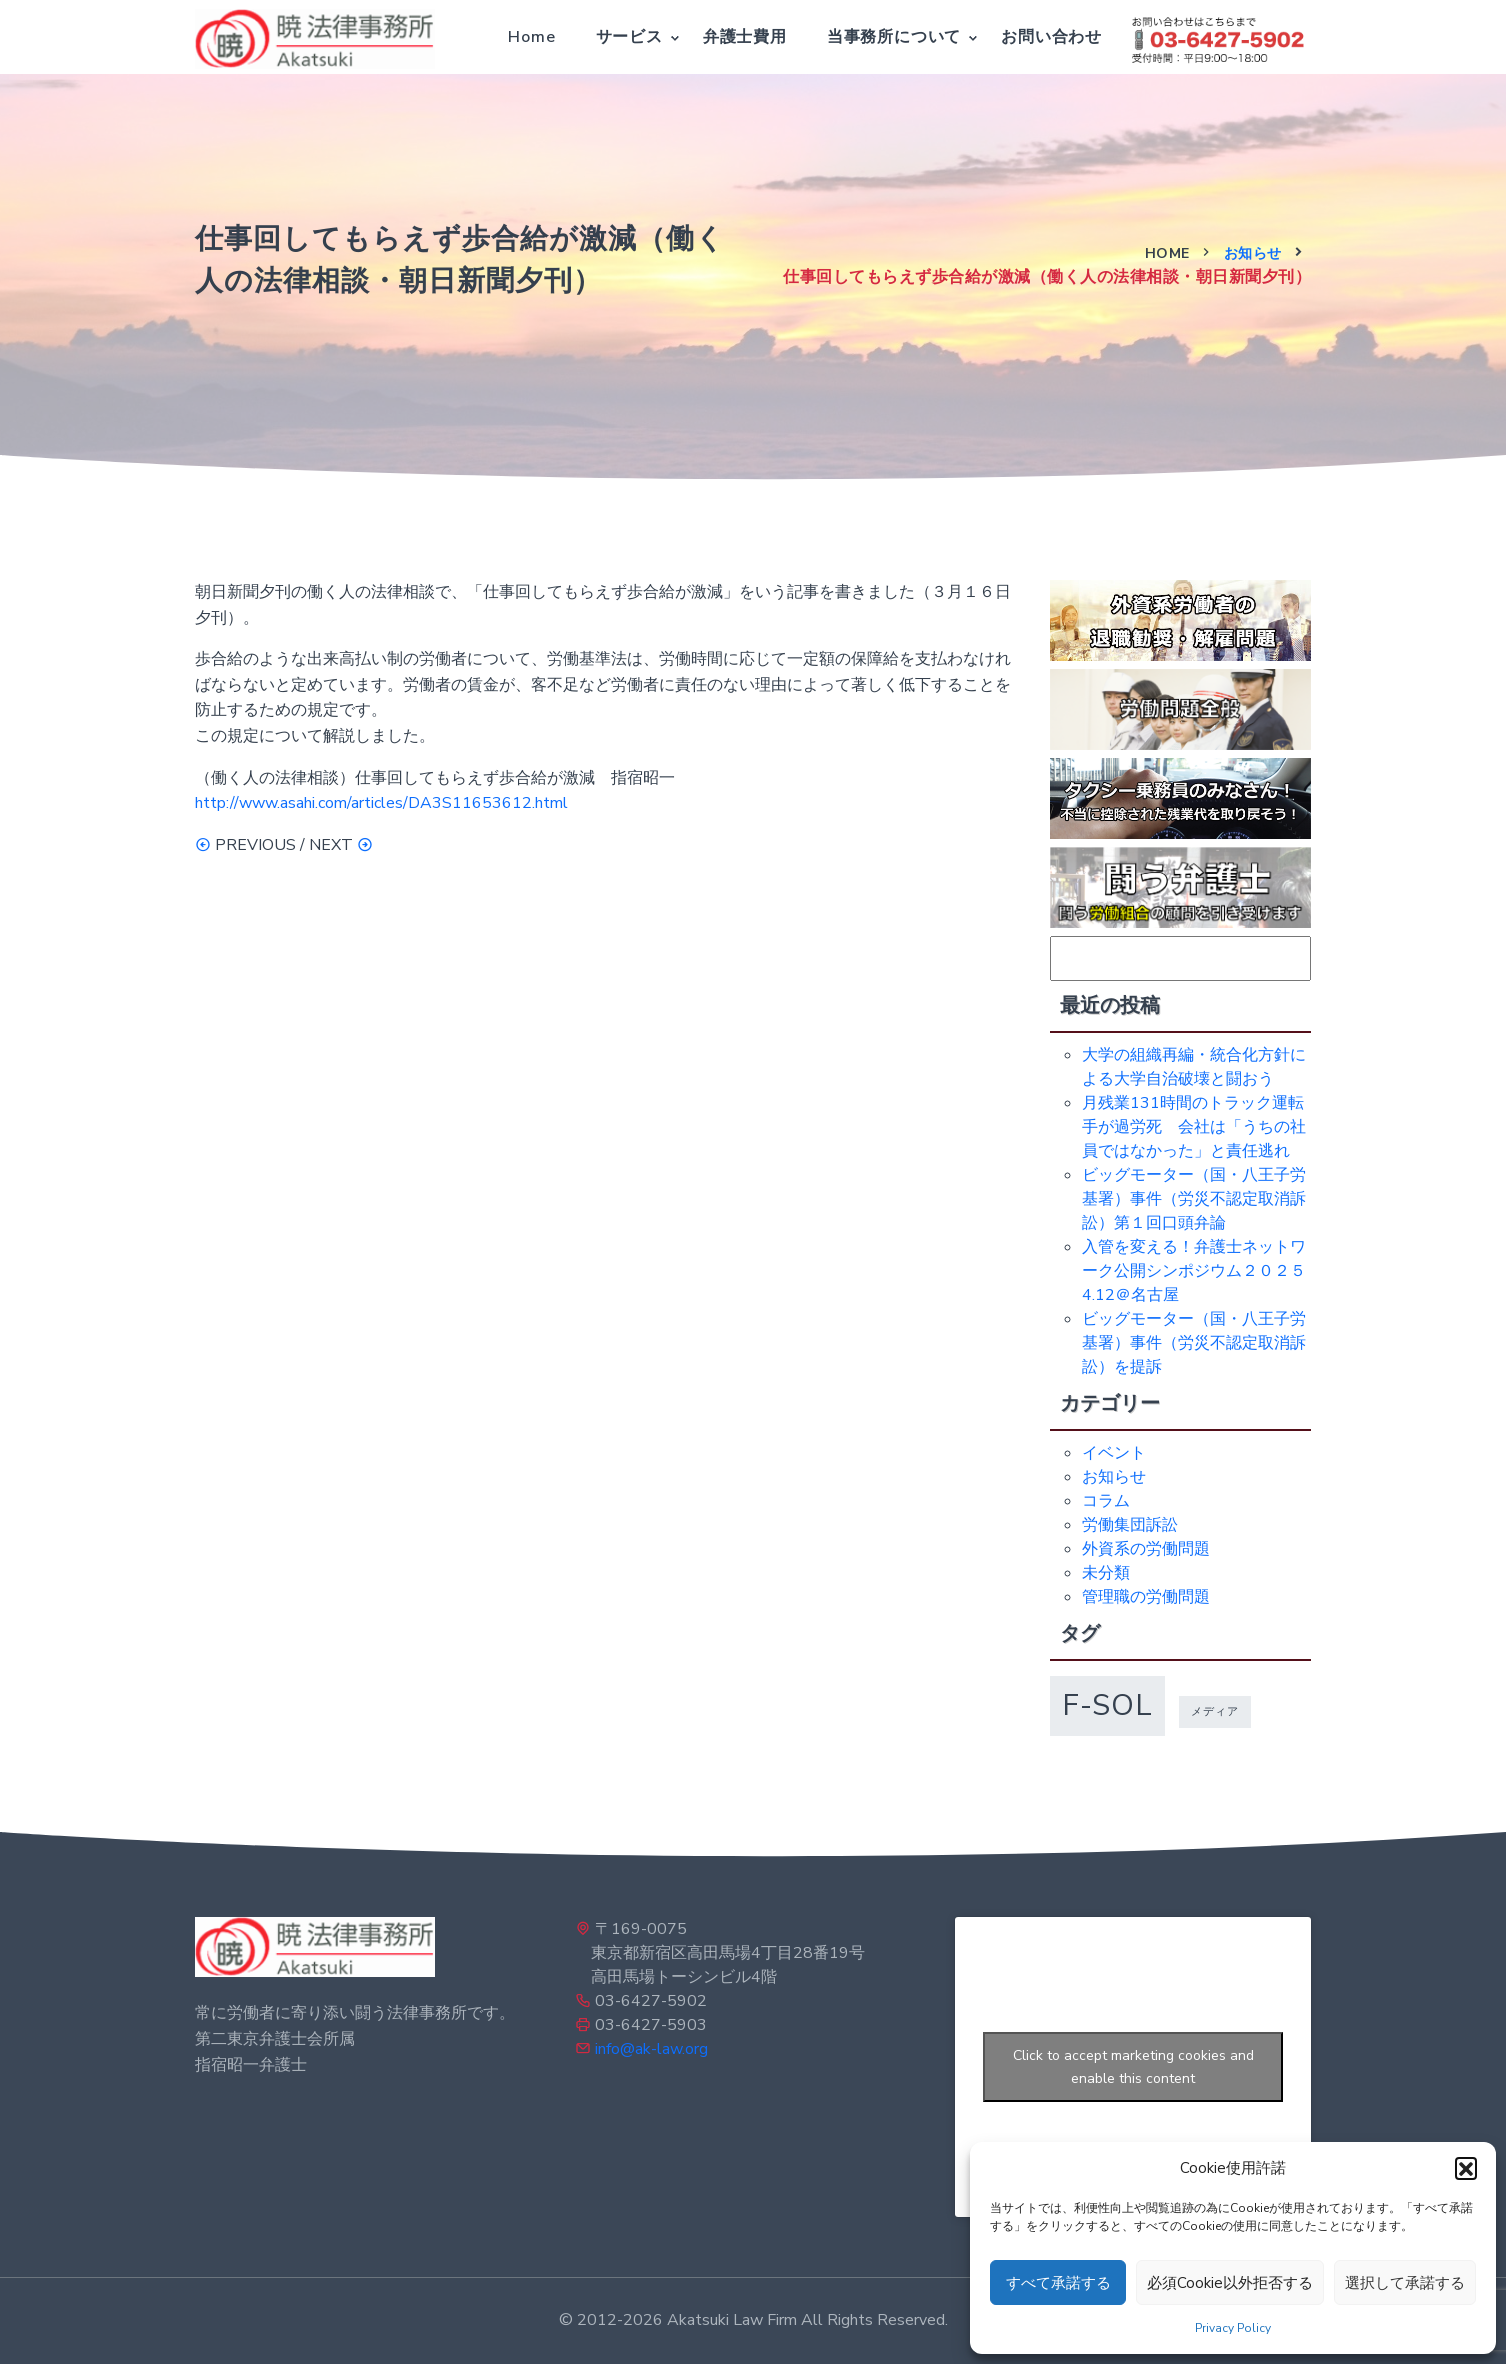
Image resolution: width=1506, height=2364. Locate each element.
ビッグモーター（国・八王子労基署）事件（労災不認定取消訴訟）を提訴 (1194, 1343)
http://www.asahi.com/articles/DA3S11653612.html (381, 803)
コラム (1106, 1501)
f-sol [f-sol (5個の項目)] (1107, 1705)
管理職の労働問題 (1146, 1597)
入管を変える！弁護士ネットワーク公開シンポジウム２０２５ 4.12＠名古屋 (1202, 1271)
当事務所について (894, 37)
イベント (1114, 1453)
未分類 (1106, 1573)
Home (531, 37)
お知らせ (1253, 253)
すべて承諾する (1058, 2283)
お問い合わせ (1051, 37)
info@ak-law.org (651, 2049)
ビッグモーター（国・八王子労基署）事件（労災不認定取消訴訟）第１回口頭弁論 (1194, 1199)
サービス (629, 37)
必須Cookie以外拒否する (1230, 2283)
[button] (1466, 2168)
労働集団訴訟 (1130, 1525)
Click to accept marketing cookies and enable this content (1133, 2067)
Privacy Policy (1233, 2328)
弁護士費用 (745, 37)
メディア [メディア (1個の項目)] (1215, 1711)
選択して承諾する (1405, 2283)
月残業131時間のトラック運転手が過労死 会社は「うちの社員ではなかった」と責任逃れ (1194, 1127)
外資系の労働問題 (1146, 1549)
